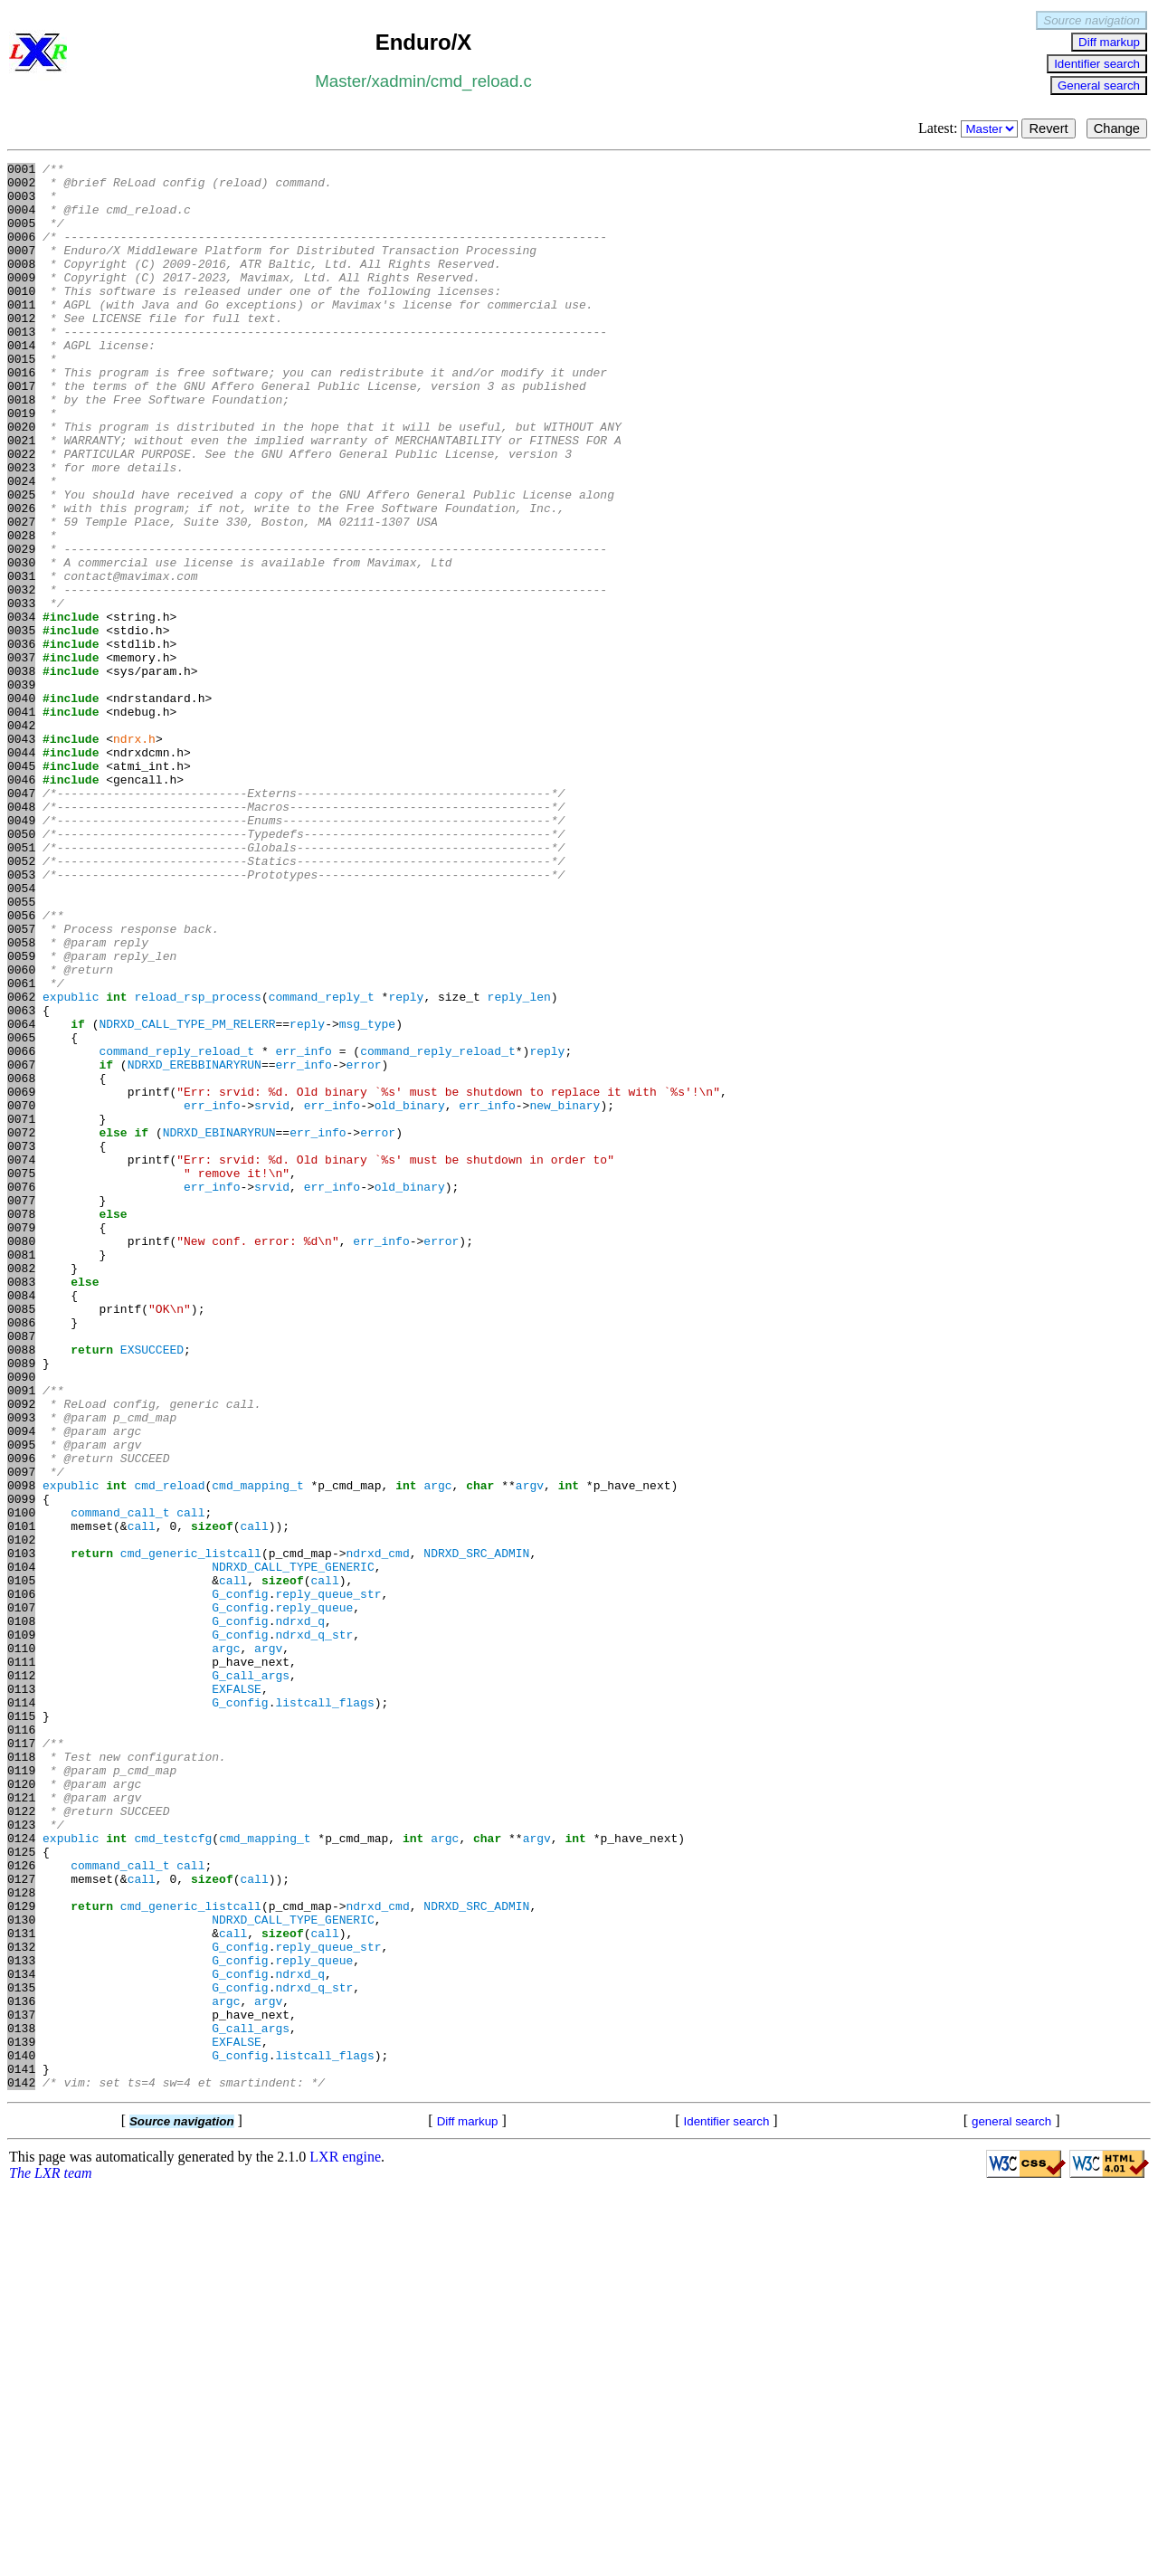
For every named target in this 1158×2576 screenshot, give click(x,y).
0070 (21, 1295)
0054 (21, 1034)
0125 (21, 2190)
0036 (21, 741)
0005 (21, 236)
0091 (21, 1637)
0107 (21, 1897)
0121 (21, 2125)
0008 (21, 285)
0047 (21, 920)
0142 (21, 2467)
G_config (240, 1881)
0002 (21, 187)
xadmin (398, 80)
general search (1011, 2507)
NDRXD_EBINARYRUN (219, 1327)
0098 (21, 1751)
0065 (21, 1213)
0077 (21, 1409)
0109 (21, 1930)
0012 (21, 350)
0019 (21, 464)
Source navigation (1091, 20)
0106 (21, 1881)
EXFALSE (236, 1995)
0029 (21, 627)
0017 (21, 431)
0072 (21, 1327)
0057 (21, 1083)
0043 (21, 855)
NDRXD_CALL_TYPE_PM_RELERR (187, 1197)
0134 (21, 2337)
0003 (21, 203)
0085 (21, 1539)
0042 (21, 839)
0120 (21, 2109)
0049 (21, 953)
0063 (21, 1181)
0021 (21, 497)
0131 (21, 2288)
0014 (21, 383)
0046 (21, 904)
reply (405, 1164)
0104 (21, 1848)
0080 (21, 1458)
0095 (21, 1702)
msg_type (367, 1197)
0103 (21, 1832)
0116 (21, 2044)
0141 (21, 2451)
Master (340, 80)
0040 (21, 806)
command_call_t (120, 1783)
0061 (21, 1148)
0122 (21, 2142)
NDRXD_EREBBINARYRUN (194, 1246)
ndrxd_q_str (314, 1930)
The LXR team (50, 2558)
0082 (21, 1490)
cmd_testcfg (173, 2174)
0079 (21, 1441)
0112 (21, 1979)
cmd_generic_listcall (190, 1832)
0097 (21, 1734)
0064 (21, 1197)
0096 (21, 1718)
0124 (21, 2174)
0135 (21, 2353)
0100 (21, 1783)
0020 (21, 480)
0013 (21, 366)
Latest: (970, 128)
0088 (21, 1588)
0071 (21, 1311)
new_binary (564, 1295)
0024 (21, 545)
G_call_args (251, 1979)
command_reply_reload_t (176, 1229)
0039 (21, 790)
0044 (21, 871)
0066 (21, 1229)
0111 (21, 1962)
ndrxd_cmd (377, 1832)
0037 (21, 757)
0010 (21, 317)
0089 (21, 1604)
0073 (21, 1344)
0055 (21, 1050)
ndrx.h (134, 855)
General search (1099, 85)
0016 (21, 415)
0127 (21, 2223)
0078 (21, 1425)
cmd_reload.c (481, 80)
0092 (21, 1653)
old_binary (410, 1295)
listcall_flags (324, 2011)
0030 (21, 643)
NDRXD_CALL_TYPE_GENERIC (293, 1848)
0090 (21, 1620)
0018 (21, 448)
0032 (21, 676)
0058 (21, 1099)
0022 (21, 513)
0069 (21, 1278)
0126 (21, 2207)
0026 (21, 578)
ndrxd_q (300, 1914)
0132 (21, 2304)
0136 (21, 2370)
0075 (21, 1376)
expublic (71, 1164)
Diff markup (1109, 42)
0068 (21, 1262)
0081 (21, 1474)
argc (437, 1751)
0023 (21, 529)
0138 (21, 2402)
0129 (21, 2256)
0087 (21, 1572)
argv (530, 1751)
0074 (21, 1360)
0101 (21, 1800)
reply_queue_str (328, 1881)
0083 (21, 1506)
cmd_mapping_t (257, 1751)
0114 (21, 2011)
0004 (21, 220)
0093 (21, 1669)
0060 (21, 1132)
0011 (21, 334)
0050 (21, 969)
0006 (21, 252)
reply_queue (314, 1897)
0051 (21, 985)
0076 (21, 1392)
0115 (21, 2028)
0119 (21, 2093)
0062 (21, 1164)
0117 (21, 2060)
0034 (21, 708)
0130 (21, 2272)
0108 (21, 1914)
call (190, 1783)
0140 (21, 2435)
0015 (21, 399)
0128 (21, 2239)
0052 (21, 1001)
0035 (21, 725)
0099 (21, 1767)
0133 (21, 2321)
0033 (21, 692)
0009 (21, 301)
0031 (21, 659)
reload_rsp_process (197, 1164)
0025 (21, 562)
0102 (21, 1816)
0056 (21, 1067)
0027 (21, 594)
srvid (272, 1295)
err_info (303, 1229)
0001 (21, 171)
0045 (21, 887)
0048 (21, 936)
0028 (21, 611)
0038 (21, 773)
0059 (21, 1115)
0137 (21, 2386)
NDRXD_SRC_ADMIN (476, 1832)
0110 (21, 1946)
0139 (21, 2418)
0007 (21, 269)
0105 (21, 1865)
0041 (21, 822)
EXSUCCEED (152, 1588)
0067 (21, 1246)
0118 (21, 2076)
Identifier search (1097, 64)
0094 (21, 1686)
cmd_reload (169, 1751)
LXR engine (345, 2542)
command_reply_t (322, 1164)
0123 (21, 2158)
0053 (21, 1018)
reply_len (519, 1164)
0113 (21, 1995)
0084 (21, 1523)
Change (1117, 128)
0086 (21, 1555)
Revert (1048, 128)
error (363, 1246)
